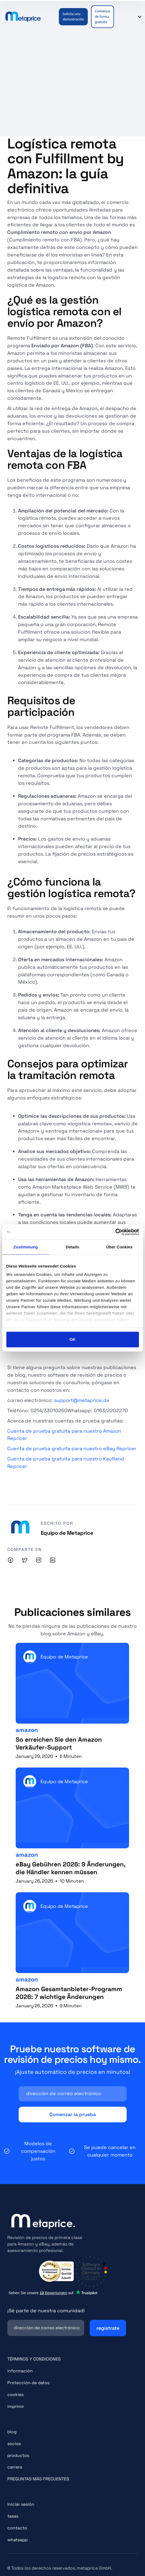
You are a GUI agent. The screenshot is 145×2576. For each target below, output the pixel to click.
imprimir (15, 2406)
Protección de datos (28, 2383)
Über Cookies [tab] (119, 1247)
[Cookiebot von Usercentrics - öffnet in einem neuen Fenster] (115, 1231)
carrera (14, 2467)
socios (14, 2443)
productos (18, 2455)
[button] (122, 16)
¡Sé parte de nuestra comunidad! (46, 2310)
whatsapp (17, 2540)
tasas (12, 2516)
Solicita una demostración (73, 17)
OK (72, 1339)
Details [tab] (72, 1247)
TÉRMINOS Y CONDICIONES (34, 2359)
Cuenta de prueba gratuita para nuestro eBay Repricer (71, 1448)
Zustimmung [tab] (25, 1247)
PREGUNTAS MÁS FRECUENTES (38, 2479)
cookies (15, 2394)
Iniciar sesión (20, 2504)
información (20, 2371)
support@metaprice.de (81, 1400)
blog (11, 2432)
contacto (17, 2528)
